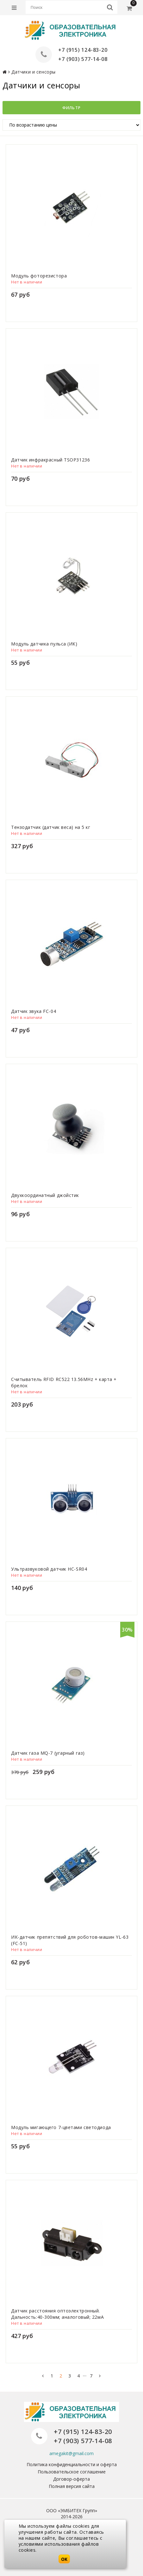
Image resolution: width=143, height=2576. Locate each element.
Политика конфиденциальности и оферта (72, 2464)
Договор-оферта (71, 2479)
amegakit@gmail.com (71, 2453)
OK (64, 2559)
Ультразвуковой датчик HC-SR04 (49, 1569)
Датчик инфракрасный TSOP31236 (50, 460)
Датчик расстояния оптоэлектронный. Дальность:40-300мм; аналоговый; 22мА (57, 2314)
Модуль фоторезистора (39, 276)
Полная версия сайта (72, 2486)
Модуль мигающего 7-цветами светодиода (61, 2127)
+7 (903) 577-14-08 (82, 59)
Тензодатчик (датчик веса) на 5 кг (50, 827)
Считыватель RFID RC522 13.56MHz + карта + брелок (64, 1382)
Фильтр (71, 107)
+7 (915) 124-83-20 (82, 49)
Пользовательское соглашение (72, 2472)
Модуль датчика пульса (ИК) (44, 644)
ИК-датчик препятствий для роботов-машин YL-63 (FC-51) (69, 1940)
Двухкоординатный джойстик (45, 1195)
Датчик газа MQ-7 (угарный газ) (48, 1753)
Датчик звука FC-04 (33, 1011)
